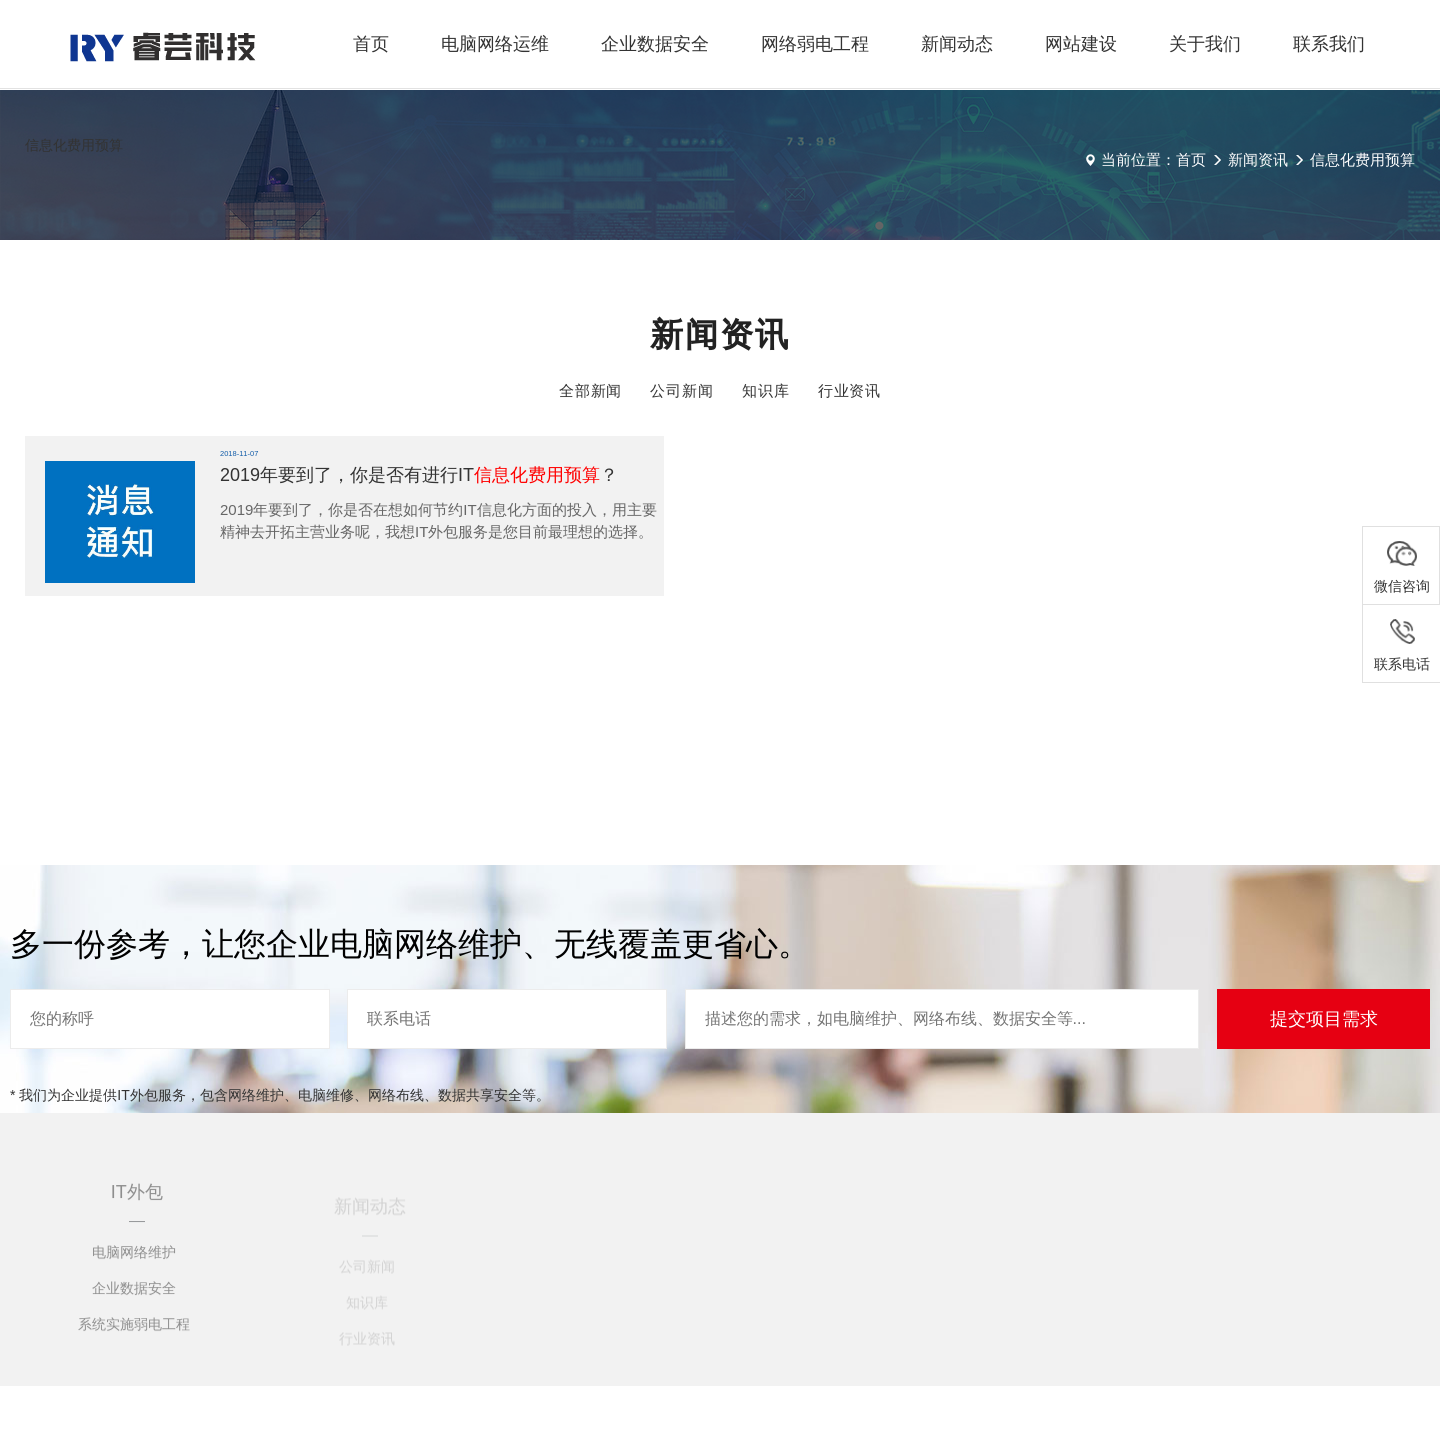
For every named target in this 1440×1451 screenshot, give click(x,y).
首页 (371, 44)
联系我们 (1329, 44)
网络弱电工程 (815, 44)
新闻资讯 (1258, 159)
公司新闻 (682, 390)
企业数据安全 (655, 44)
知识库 (766, 390)
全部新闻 (591, 390)
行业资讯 (850, 390)
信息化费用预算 (1362, 159)
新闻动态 (957, 44)
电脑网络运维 (495, 44)
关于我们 (1205, 44)
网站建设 (1081, 44)
